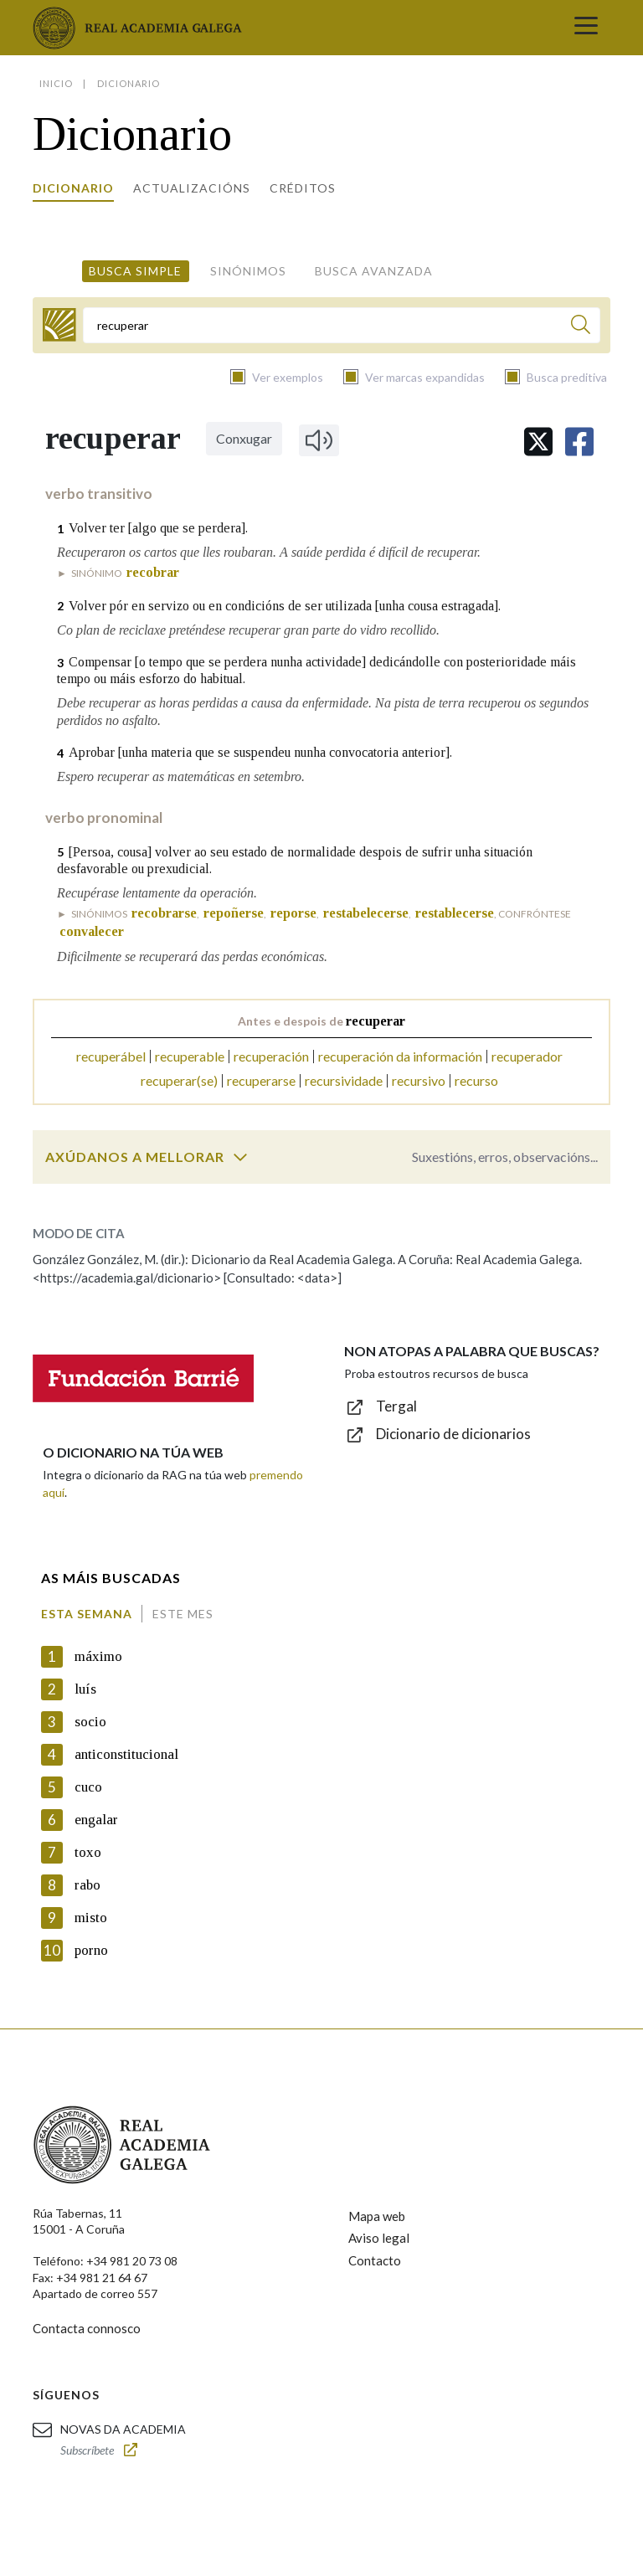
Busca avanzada (374, 271)
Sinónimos (248, 271)
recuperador (527, 1056)
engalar (96, 1820)
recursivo (418, 1080)
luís (85, 1689)
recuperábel (111, 1056)
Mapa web (376, 2216)
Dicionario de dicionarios (453, 1433)
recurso (476, 1080)
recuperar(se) (179, 1080)
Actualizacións (191, 188)
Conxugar (244, 438)
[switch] (240, 1157)
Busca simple (135, 271)
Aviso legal (378, 2237)
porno (91, 1950)
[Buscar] (580, 327)
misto (91, 1918)
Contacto (374, 2260)
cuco (88, 1787)
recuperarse (261, 1080)
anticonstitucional (126, 1754)
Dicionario (73, 188)
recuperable (189, 1056)
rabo (87, 1885)
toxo (88, 1852)
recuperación (271, 1056)
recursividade (344, 1080)
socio (90, 1722)
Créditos (303, 188)
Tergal (396, 1406)
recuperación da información (400, 1056)
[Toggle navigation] (586, 27)
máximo (98, 1656)
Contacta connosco (87, 2328)
